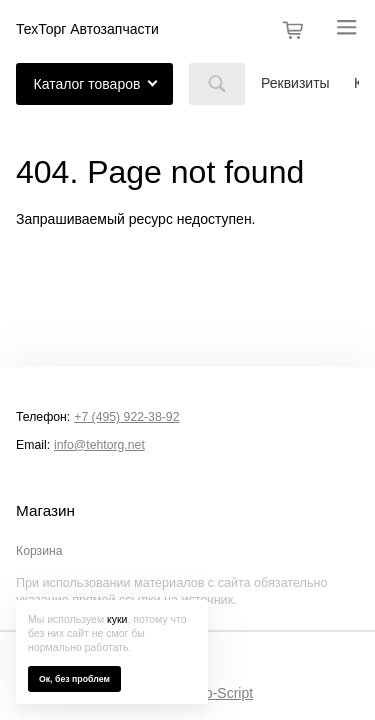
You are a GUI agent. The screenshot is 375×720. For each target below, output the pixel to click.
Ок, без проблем (74, 679)
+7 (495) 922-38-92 (126, 417)
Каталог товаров (87, 84)
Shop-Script (216, 693)
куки (117, 619)
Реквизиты (295, 83)
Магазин (45, 511)
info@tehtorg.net (99, 445)
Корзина (39, 551)
